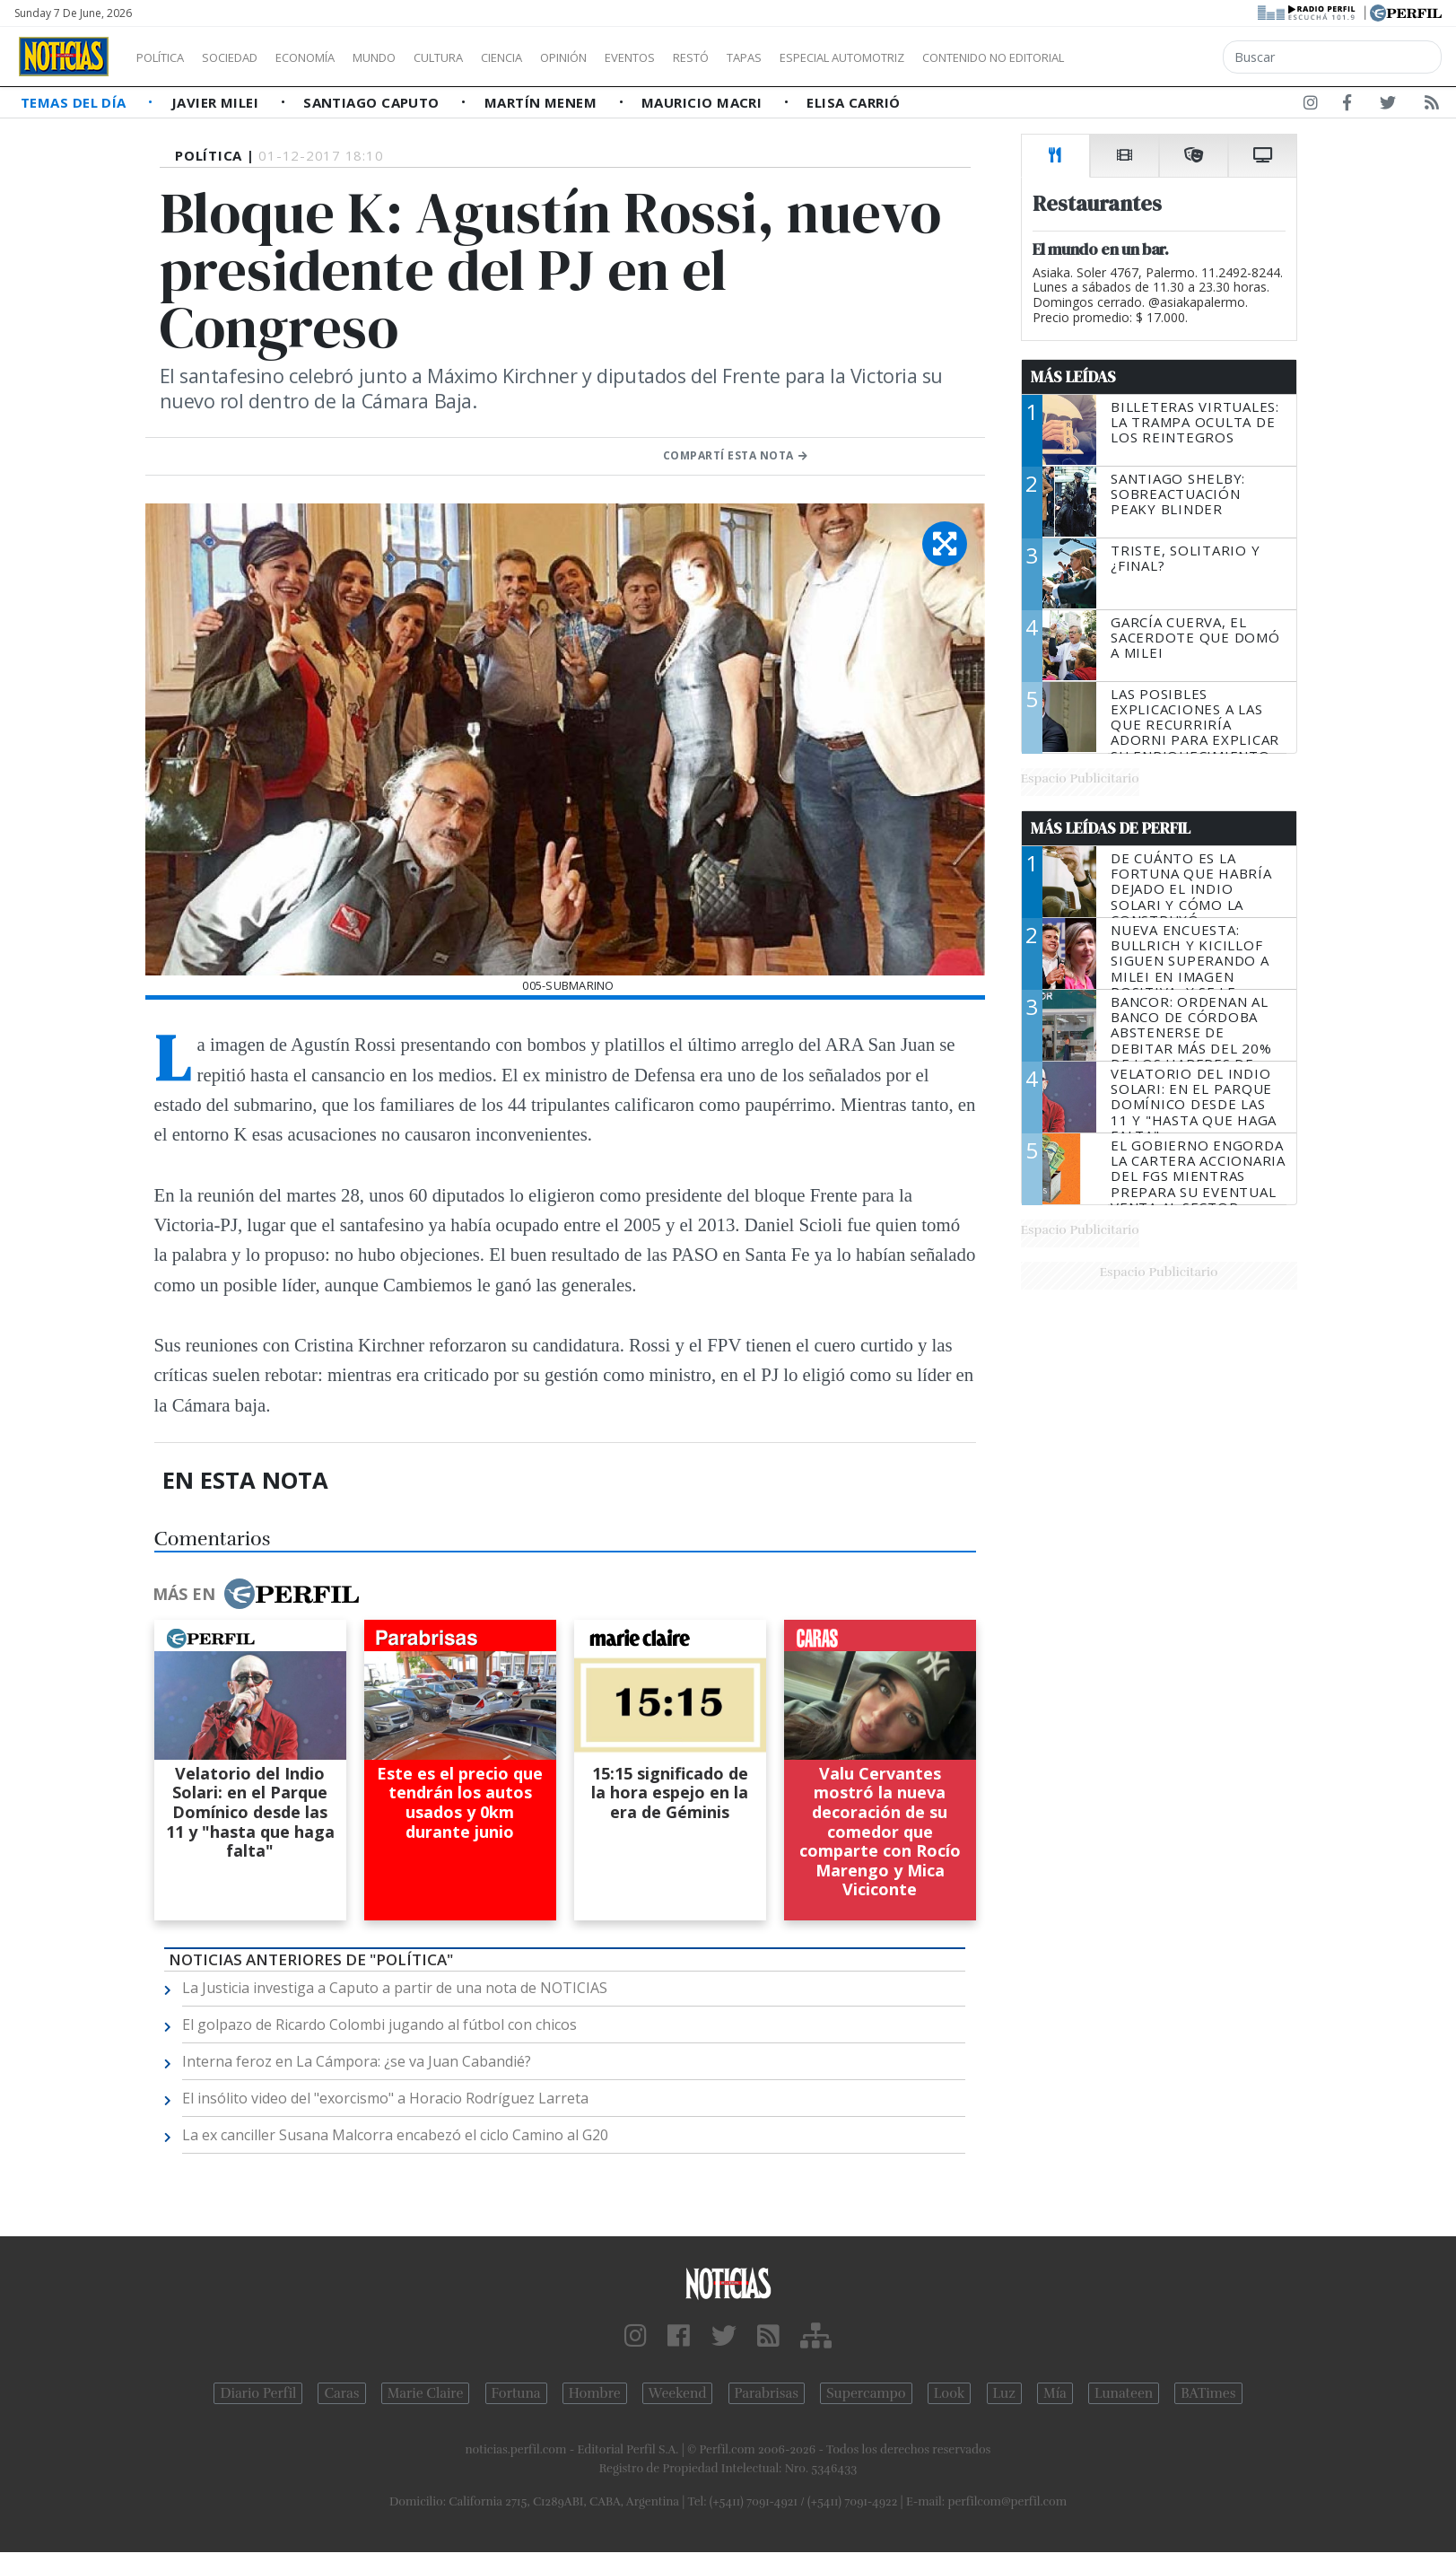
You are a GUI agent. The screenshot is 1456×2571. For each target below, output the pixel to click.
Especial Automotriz (962, 57)
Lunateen (1123, 2393)
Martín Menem (542, 102)
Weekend (678, 2393)
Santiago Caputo (373, 102)
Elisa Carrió (853, 102)
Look (949, 2393)
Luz (1004, 2393)
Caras (341, 2393)
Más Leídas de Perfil (1110, 828)
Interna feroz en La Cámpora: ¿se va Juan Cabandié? (356, 2061)
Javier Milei (217, 102)
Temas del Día (75, 102)
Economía (335, 57)
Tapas (846, 57)
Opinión (637, 57)
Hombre (595, 2393)
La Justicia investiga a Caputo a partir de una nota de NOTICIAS (394, 1988)
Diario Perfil (258, 2393)
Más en (256, 1593)
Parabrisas (766, 2393)
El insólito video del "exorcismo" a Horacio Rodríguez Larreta (385, 2098)
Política (166, 57)
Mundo (415, 57)
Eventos (714, 57)
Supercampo (866, 2393)
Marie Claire (426, 2393)
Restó (785, 57)
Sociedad (248, 57)
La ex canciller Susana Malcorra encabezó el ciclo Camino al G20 (395, 2135)
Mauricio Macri (703, 102)
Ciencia (563, 57)
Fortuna (516, 2393)
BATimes (1208, 2393)
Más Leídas (1073, 377)
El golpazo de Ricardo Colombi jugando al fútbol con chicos (379, 2024)
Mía (1055, 2393)
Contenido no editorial (1146, 57)
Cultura (489, 57)
